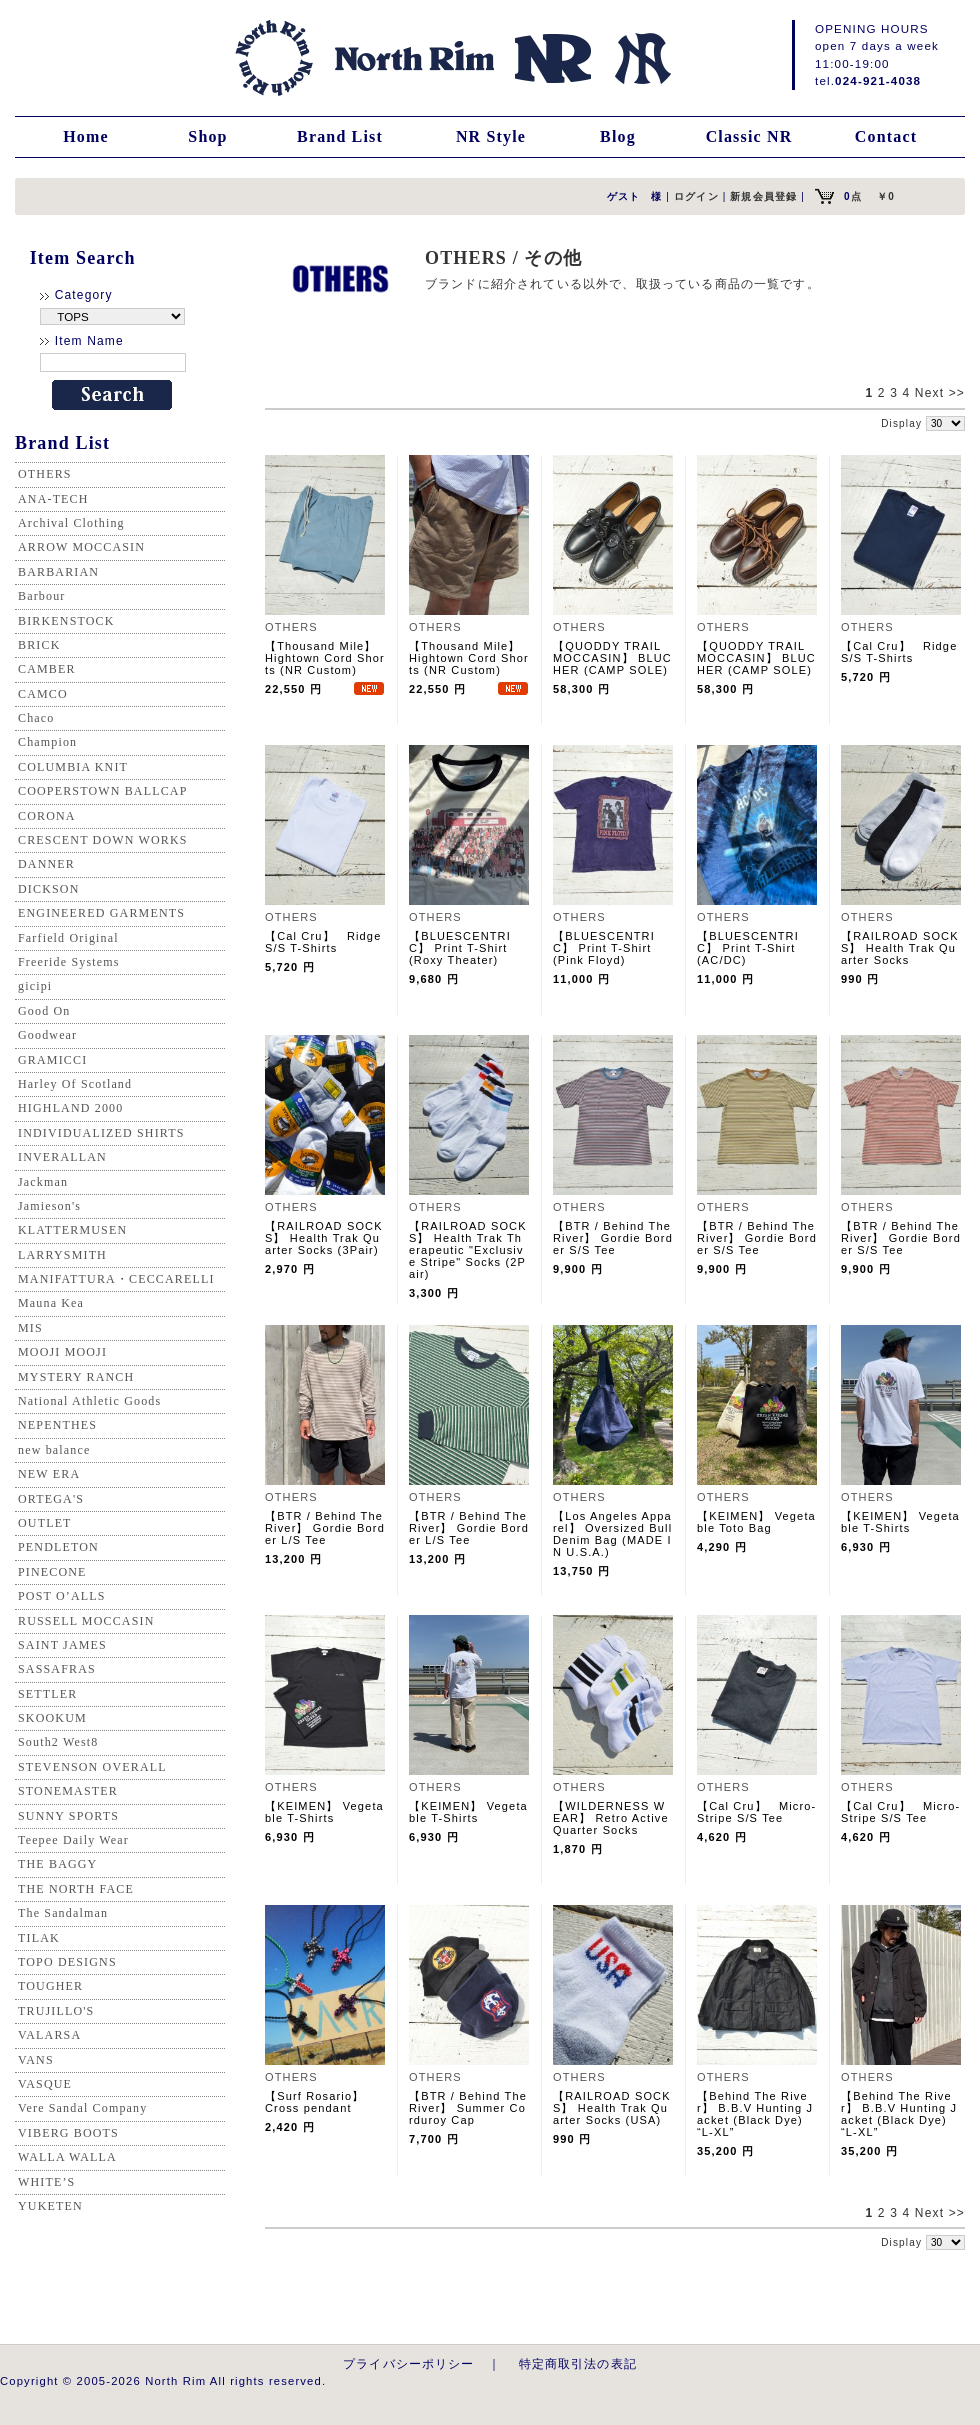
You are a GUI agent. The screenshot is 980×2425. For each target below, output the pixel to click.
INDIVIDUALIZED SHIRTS (101, 1133)
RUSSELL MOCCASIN (86, 1621)
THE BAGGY (57, 1864)
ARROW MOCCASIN (81, 547)
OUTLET (45, 1523)
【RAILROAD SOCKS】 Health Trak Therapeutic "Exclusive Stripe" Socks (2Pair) (468, 1250)
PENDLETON (58, 1547)
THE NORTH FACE (76, 1889)
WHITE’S (46, 2182)
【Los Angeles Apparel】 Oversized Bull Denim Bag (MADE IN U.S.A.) (612, 1534)
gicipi (35, 986)
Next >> (940, 393)
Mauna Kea (51, 1303)
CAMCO (43, 694)
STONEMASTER (68, 1791)
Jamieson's (49, 1206)
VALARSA (49, 2035)
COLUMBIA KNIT (73, 767)
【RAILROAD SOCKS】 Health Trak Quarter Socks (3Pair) (324, 1238)
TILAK (39, 1938)
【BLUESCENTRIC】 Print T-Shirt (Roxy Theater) (464, 948)
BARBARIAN (58, 572)
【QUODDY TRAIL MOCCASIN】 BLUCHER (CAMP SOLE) (612, 658)
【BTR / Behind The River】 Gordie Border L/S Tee (325, 1528)
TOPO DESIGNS (67, 1962)
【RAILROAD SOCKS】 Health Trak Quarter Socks (900, 948)
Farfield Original (68, 938)
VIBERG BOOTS (68, 2133)
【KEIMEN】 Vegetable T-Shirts (900, 1522)
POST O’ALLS (62, 1596)
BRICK (39, 645)
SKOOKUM (52, 1718)
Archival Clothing (71, 523)
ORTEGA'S (51, 1499)
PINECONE (52, 1572)
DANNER (46, 864)
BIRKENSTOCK (66, 621)
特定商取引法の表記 (578, 2363)
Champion (47, 742)
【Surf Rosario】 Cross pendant (321, 2102)
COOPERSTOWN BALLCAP (103, 791)
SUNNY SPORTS (68, 1816)
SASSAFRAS (57, 1669)
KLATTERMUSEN (72, 1230)
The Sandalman (63, 1913)
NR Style (491, 136)
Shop (207, 136)
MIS (30, 1328)
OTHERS (45, 474)
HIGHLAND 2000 (70, 1108)
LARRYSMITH (62, 1255)
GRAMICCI (52, 1060)
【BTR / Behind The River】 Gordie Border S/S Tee (613, 1238)
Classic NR (749, 136)
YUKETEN (50, 2206)
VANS (36, 2060)
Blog (618, 136)
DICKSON (48, 889)
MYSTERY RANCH (76, 1377)
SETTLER (47, 1694)
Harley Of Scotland (75, 1084)
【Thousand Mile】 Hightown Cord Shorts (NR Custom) (325, 658)
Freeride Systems (69, 962)
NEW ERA (49, 1474)
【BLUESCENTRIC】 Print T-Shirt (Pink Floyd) (608, 948)
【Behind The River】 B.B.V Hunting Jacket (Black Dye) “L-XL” (755, 2114)
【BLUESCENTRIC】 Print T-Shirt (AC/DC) (752, 948)
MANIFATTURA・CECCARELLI (116, 1279)
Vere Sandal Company (82, 2108)
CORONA (47, 816)
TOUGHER (50, 1986)
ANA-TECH (53, 499)
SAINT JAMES (62, 1645)
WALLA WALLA (67, 2157)
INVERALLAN (62, 1157)
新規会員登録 (763, 196)
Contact (886, 136)
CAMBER (47, 669)
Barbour (41, 596)
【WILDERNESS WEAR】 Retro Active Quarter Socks (611, 1818)
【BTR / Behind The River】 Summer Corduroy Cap (468, 2108)
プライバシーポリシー (409, 2363)
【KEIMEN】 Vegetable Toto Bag (756, 1522)
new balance (54, 1450)
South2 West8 (58, 1742)
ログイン (696, 196)
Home (86, 136)
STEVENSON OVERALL (92, 1767)
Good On (44, 1011)
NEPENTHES (57, 1425)
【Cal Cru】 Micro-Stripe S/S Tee (756, 1812)
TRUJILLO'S (56, 2011)
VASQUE (45, 2084)
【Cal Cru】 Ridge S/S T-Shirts (899, 652)
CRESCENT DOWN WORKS (103, 840)
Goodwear (47, 1035)
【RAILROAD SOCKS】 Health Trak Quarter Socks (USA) (612, 2108)
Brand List (340, 136)
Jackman (43, 1182)
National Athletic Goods (89, 1401)
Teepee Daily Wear (73, 1840)
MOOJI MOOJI (62, 1352)
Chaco (36, 718)
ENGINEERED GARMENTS (101, 913)
